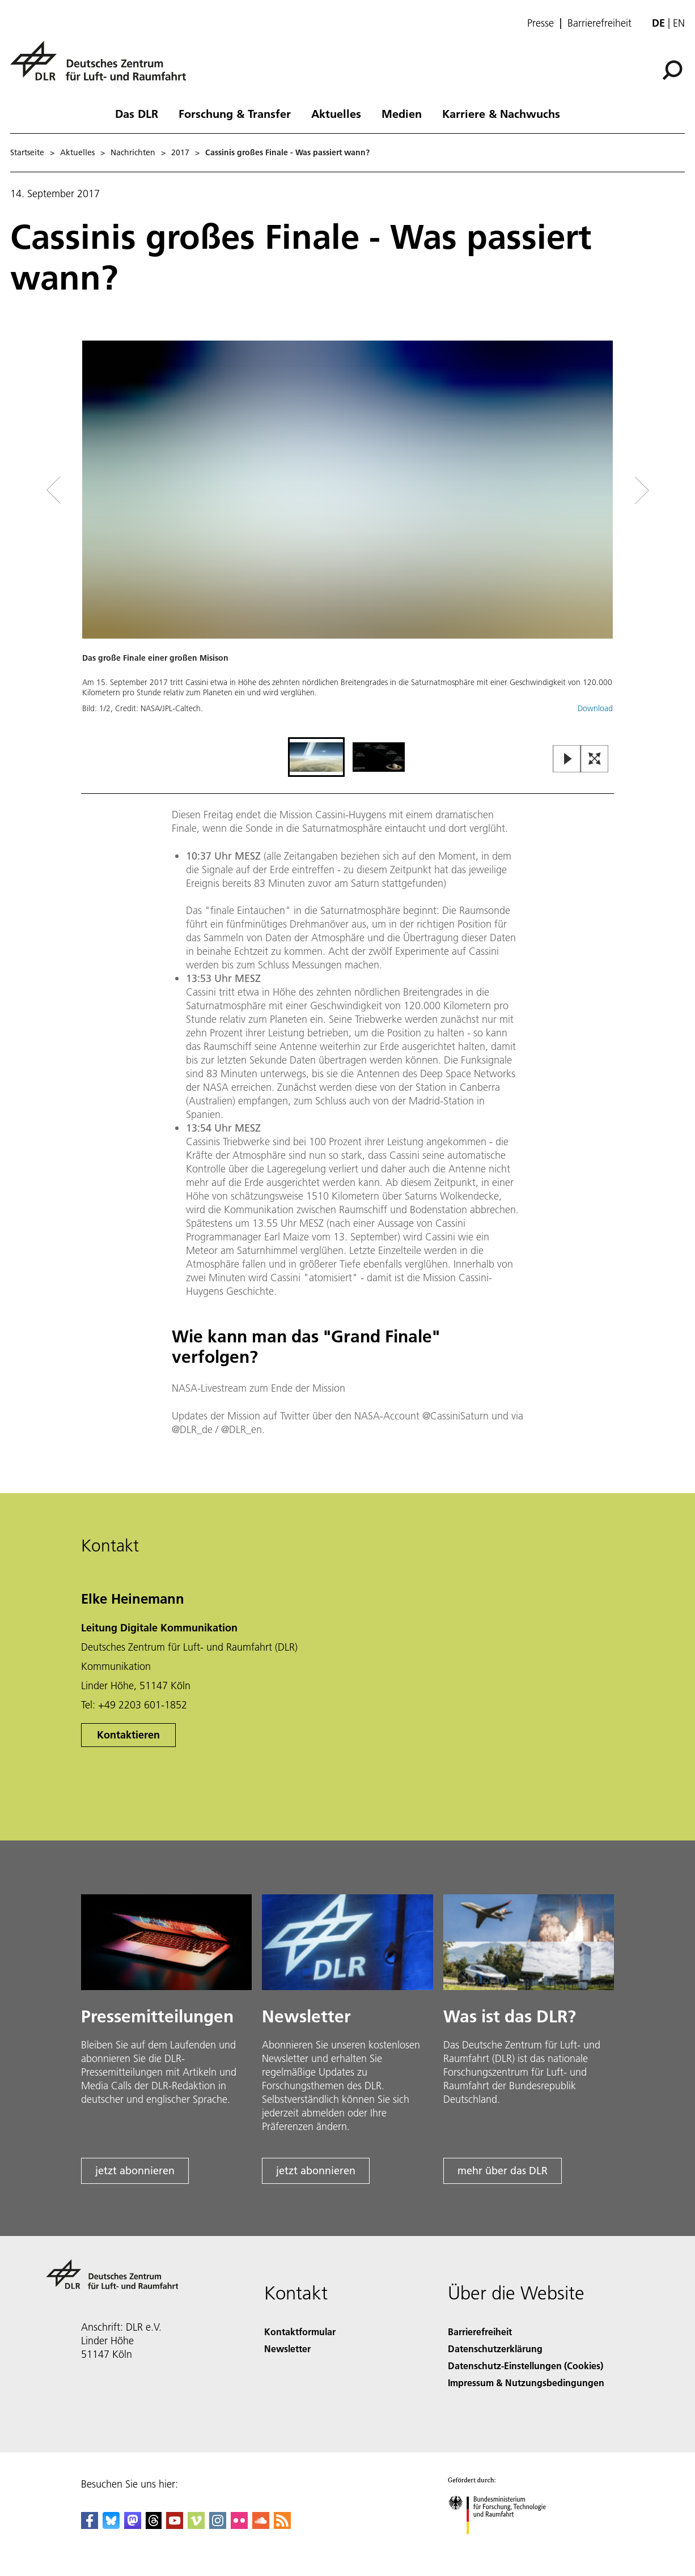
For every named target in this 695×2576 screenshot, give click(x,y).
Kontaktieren (128, 1734)
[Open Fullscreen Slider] (595, 759)
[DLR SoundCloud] (260, 2525)
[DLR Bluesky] (111, 2525)
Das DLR (136, 113)
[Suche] (672, 70)
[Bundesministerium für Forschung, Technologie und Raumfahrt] (503, 2544)
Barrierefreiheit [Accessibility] (480, 2331)
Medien (402, 113)
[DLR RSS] (282, 2525)
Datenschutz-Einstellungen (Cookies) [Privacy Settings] (525, 2365)
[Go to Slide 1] (316, 757)
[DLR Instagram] (217, 2525)
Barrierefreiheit (599, 23)
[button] (347, 537)
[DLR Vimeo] (196, 2525)
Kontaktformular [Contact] (300, 2331)
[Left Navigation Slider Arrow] (99, 490)
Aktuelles (336, 113)
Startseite (27, 152)
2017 (180, 152)
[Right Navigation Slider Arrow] (601, 490)
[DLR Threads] (154, 2525)
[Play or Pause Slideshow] (567, 759)
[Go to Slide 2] (378, 757)
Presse (540, 23)
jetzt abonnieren (135, 2170)
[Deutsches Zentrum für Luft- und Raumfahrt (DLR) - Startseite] (102, 67)
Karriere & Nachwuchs (501, 113)
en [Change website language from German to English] (679, 22)
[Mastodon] (132, 2525)
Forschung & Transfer (235, 113)
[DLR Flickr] (239, 2525)
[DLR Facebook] (89, 2525)
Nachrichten (133, 152)
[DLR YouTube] (174, 2525)
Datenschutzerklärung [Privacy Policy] (495, 2348)
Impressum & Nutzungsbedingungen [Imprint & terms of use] (526, 2382)
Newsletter (287, 2348)
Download (595, 708)
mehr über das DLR (502, 2170)
